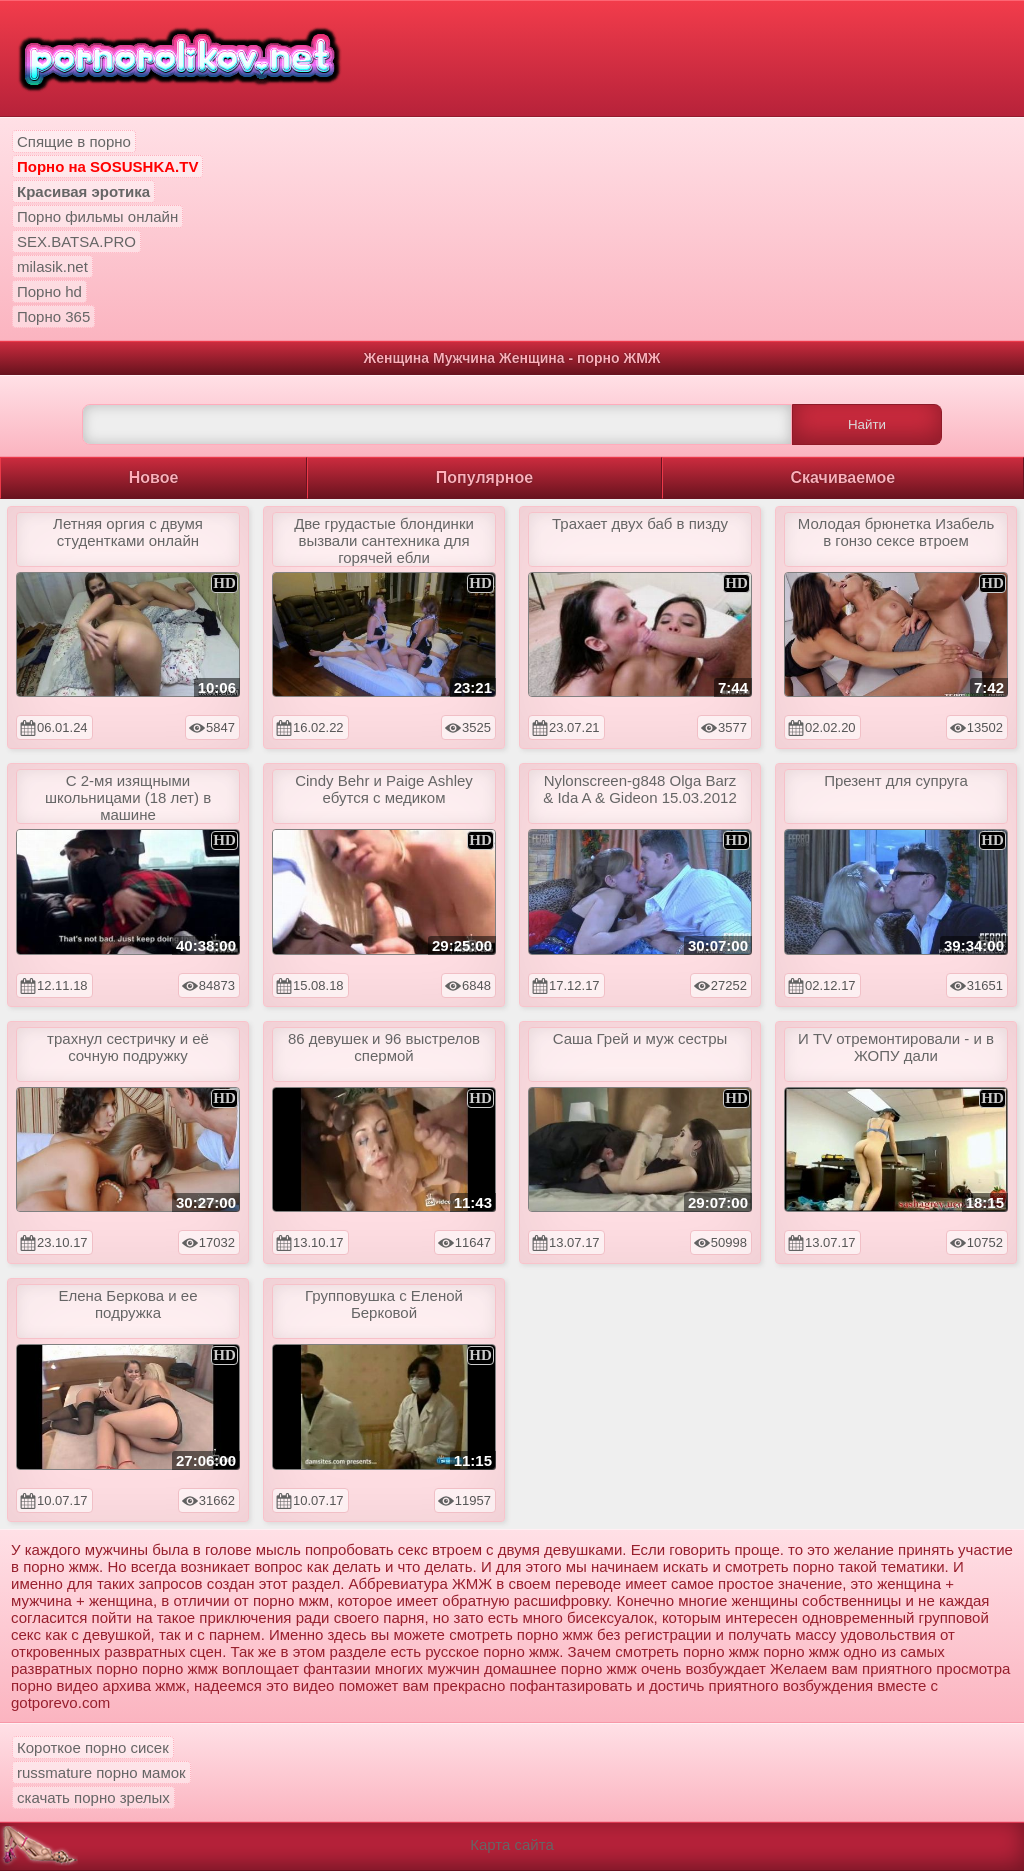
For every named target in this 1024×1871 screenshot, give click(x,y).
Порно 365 (53, 316)
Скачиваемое (843, 477)
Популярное (484, 477)
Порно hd (49, 291)
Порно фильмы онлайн (97, 216)
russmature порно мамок (101, 1772)
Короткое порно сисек (93, 1747)
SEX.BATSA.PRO (76, 241)
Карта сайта (512, 1844)
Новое (154, 477)
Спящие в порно (74, 141)
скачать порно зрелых (93, 1797)
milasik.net (52, 266)
